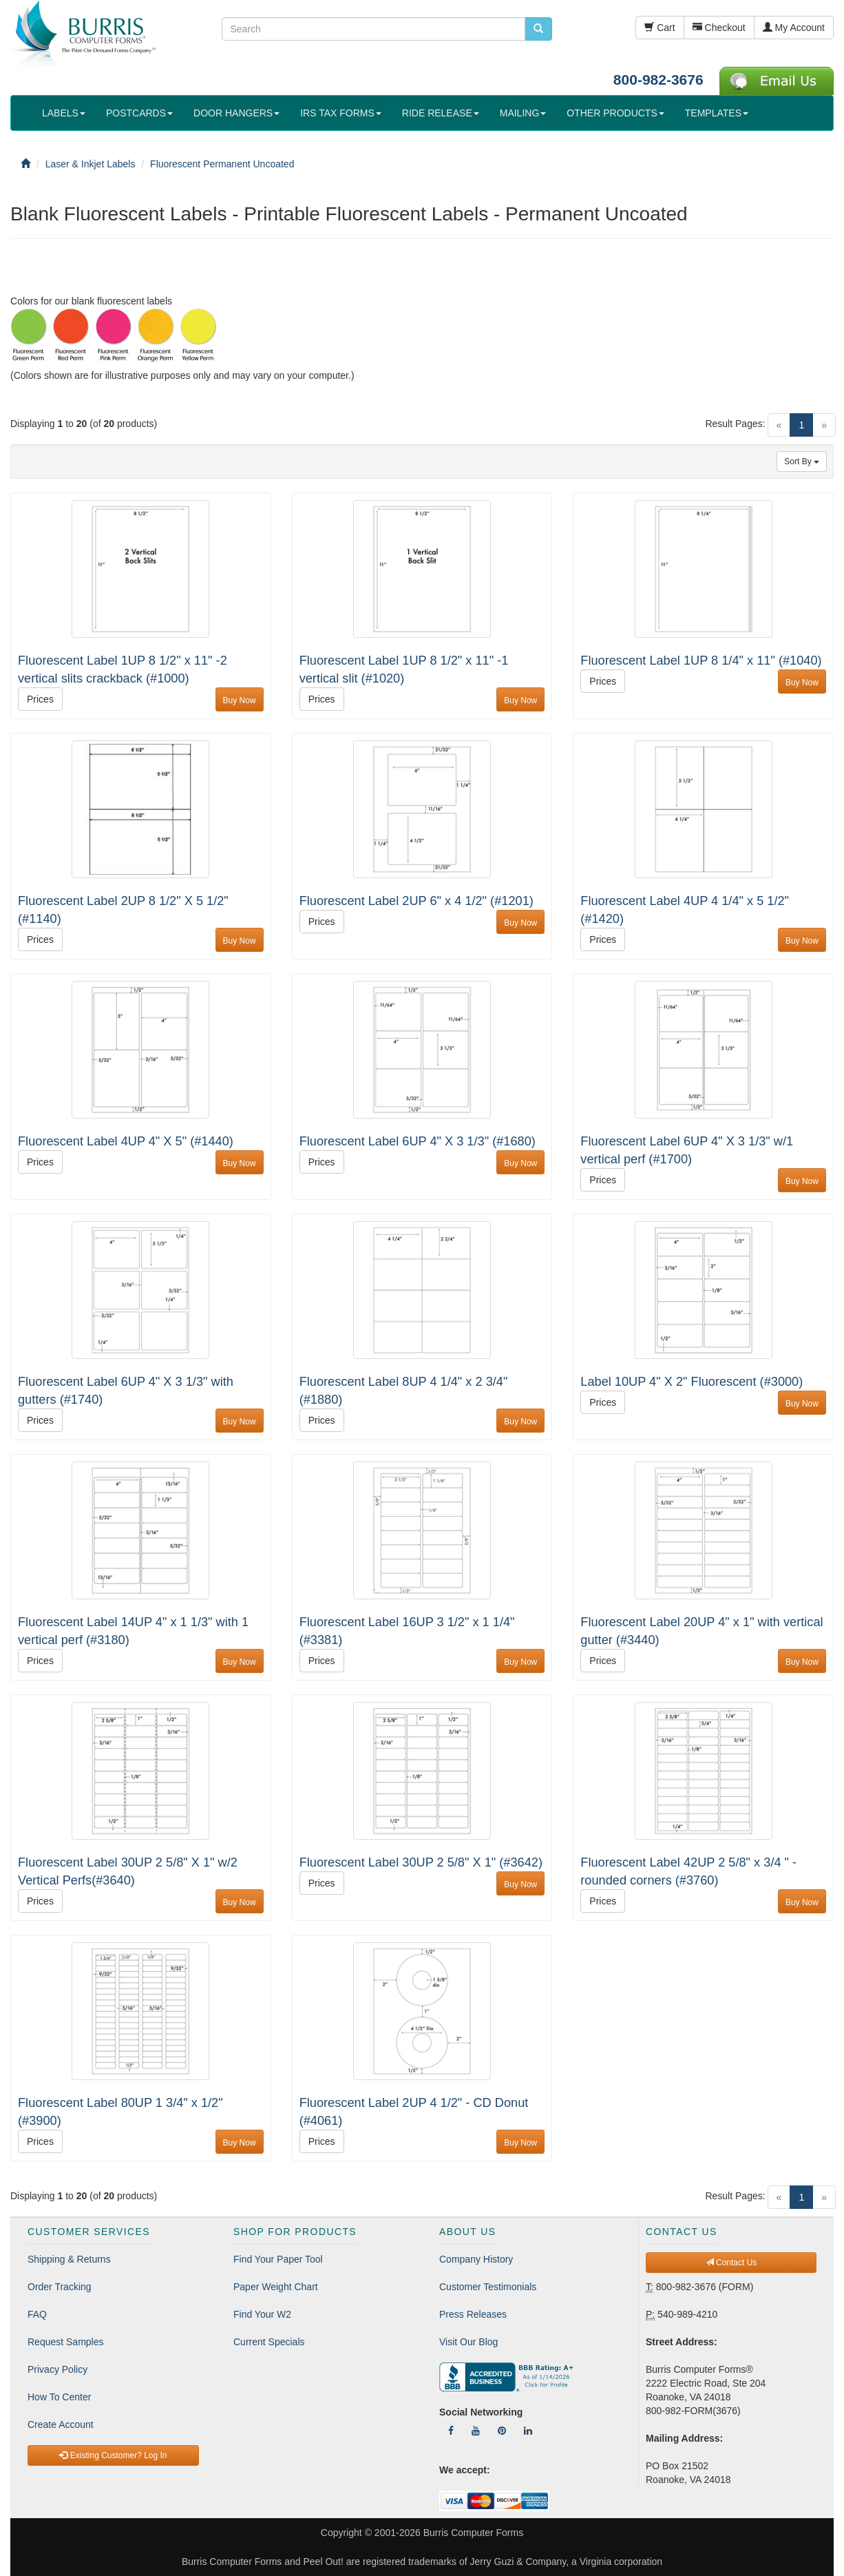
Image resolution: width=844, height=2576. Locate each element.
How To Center (59, 2396)
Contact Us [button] (731, 2262)
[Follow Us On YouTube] (476, 2430)
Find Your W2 (262, 2314)
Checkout (719, 27)
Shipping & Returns (69, 2259)
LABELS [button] (63, 112)
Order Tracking (60, 2286)
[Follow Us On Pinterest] (502, 2430)
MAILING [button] (523, 112)
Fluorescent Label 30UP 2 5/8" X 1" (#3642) (420, 1862)
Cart (659, 27)
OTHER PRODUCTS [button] (615, 112)
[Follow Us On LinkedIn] (528, 2430)
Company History (476, 2259)
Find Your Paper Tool (278, 2259)
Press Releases (473, 2314)
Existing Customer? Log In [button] (113, 2455)
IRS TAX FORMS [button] (340, 112)
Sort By (801, 461)
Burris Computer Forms (473, 2532)
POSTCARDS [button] (139, 112)
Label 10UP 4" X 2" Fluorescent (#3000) (691, 1382)
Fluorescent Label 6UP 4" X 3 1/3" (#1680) (417, 1141)
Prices (40, 699)
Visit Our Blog (468, 2341)
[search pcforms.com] (538, 29)
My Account (794, 27)
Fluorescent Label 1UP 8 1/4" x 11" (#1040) (700, 660)
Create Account (61, 2424)
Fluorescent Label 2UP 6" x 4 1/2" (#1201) (416, 901)
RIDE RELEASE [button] (440, 112)
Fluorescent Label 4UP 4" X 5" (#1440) (125, 1141)
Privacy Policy (57, 2369)
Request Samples (66, 2341)
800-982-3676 (658, 79)
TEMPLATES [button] (716, 112)
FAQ (37, 2314)
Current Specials (269, 2341)
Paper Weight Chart (275, 2286)
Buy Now (239, 700)
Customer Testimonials (487, 2286)
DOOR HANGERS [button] (236, 112)
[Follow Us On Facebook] (451, 2430)
